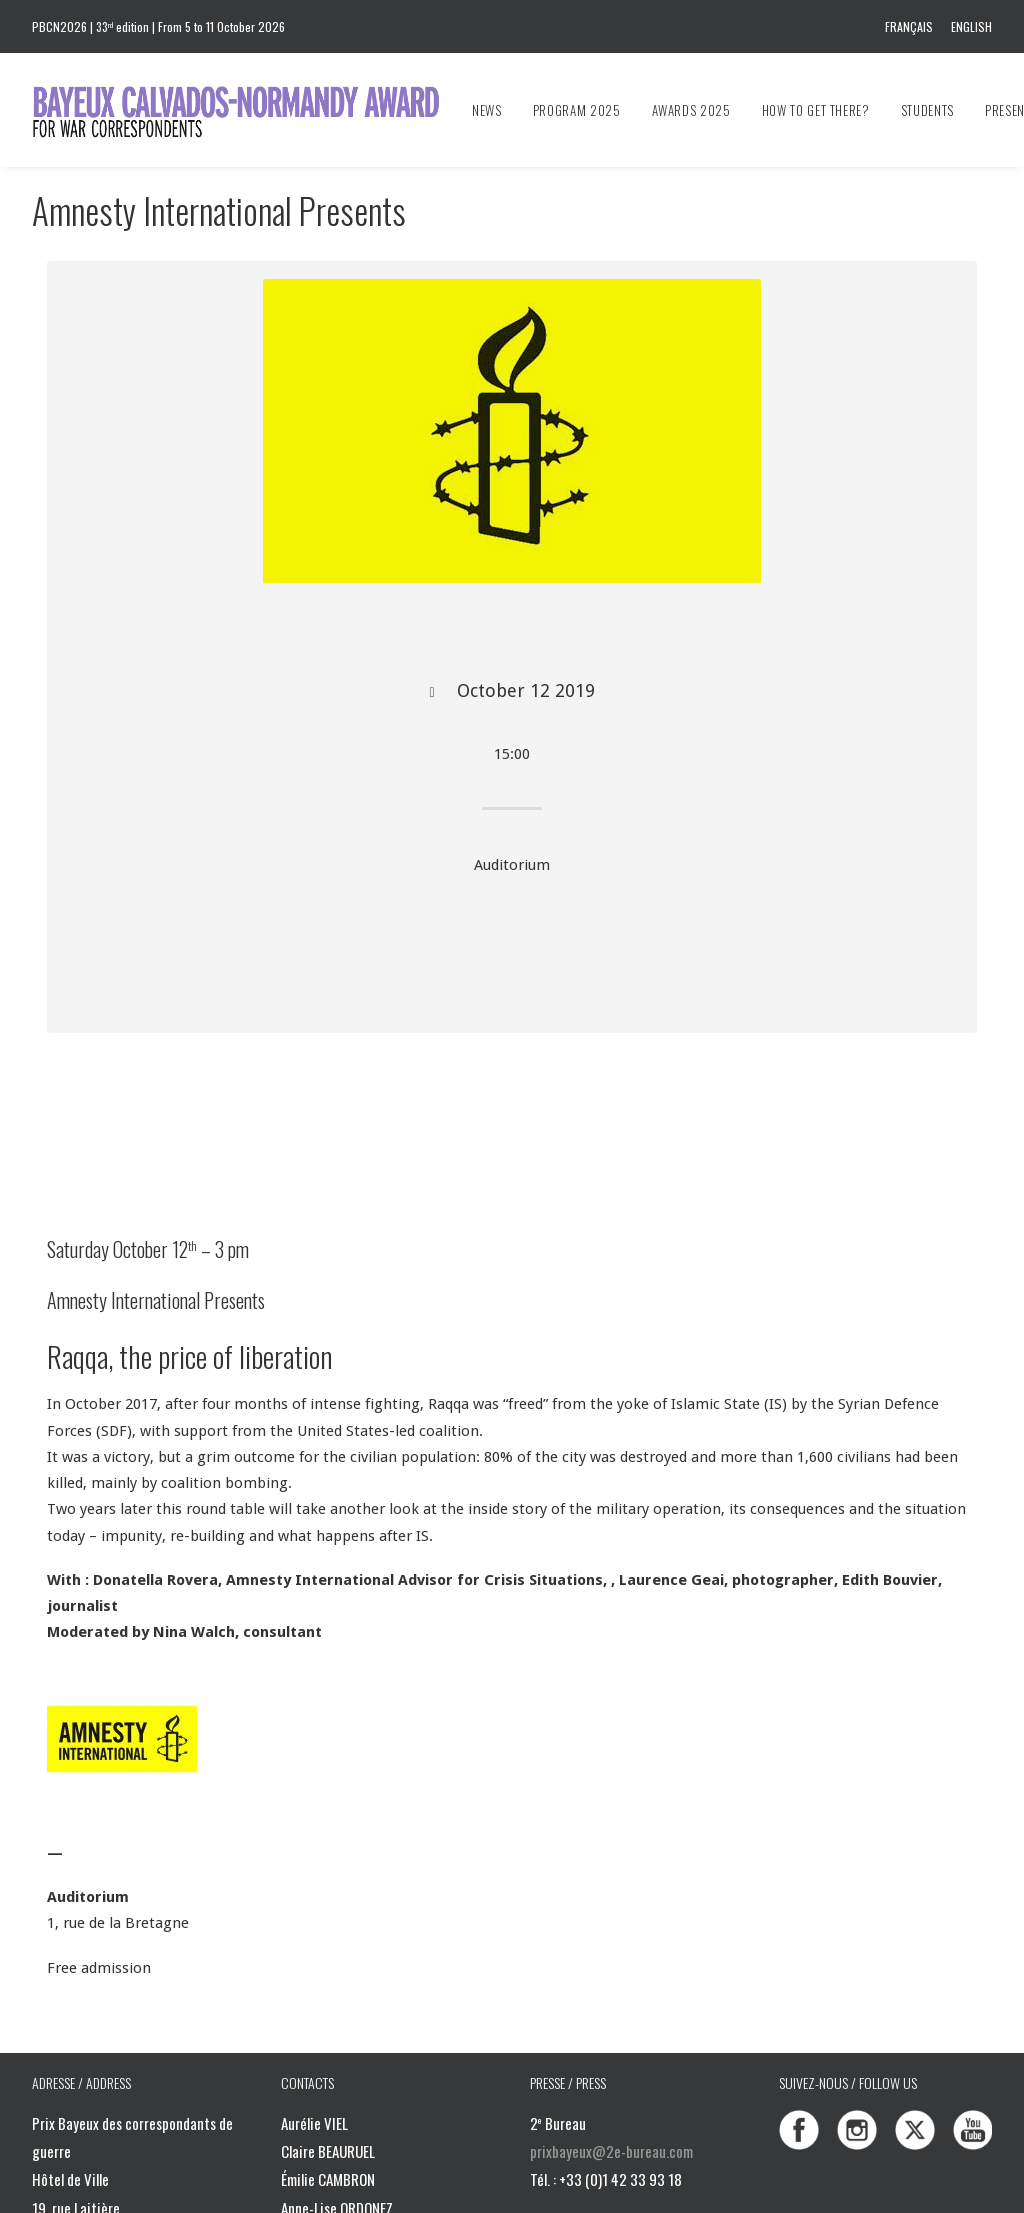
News (487, 110)
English (971, 26)
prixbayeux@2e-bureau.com (611, 2151)
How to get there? (816, 110)
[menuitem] (912, 26)
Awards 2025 (691, 110)
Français (909, 26)
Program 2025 (577, 110)
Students (927, 110)
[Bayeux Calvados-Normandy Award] (245, 110)
